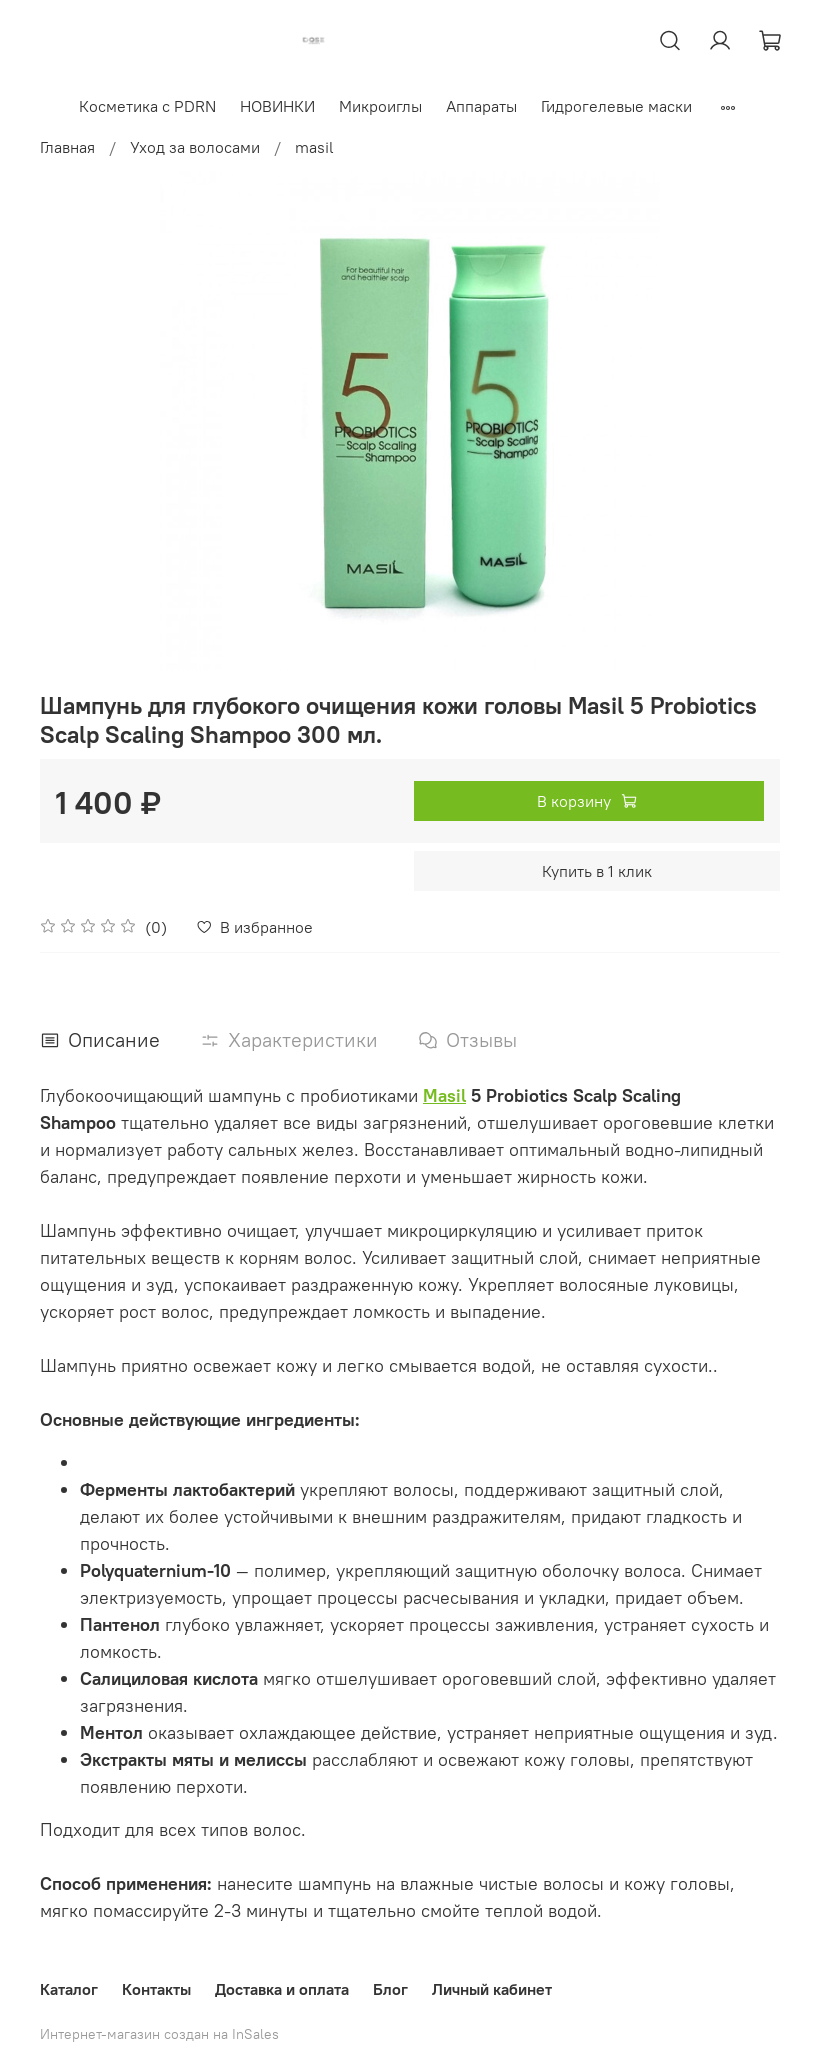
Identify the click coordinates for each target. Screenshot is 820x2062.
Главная (67, 147)
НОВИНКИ (278, 106)
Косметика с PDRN (148, 106)
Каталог (69, 1989)
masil (314, 147)
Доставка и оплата (282, 1989)
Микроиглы (381, 106)
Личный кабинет (492, 1989)
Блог (390, 1989)
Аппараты (482, 106)
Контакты (156, 1989)
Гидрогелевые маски (617, 106)
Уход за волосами (195, 147)
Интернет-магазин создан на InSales (159, 2034)
